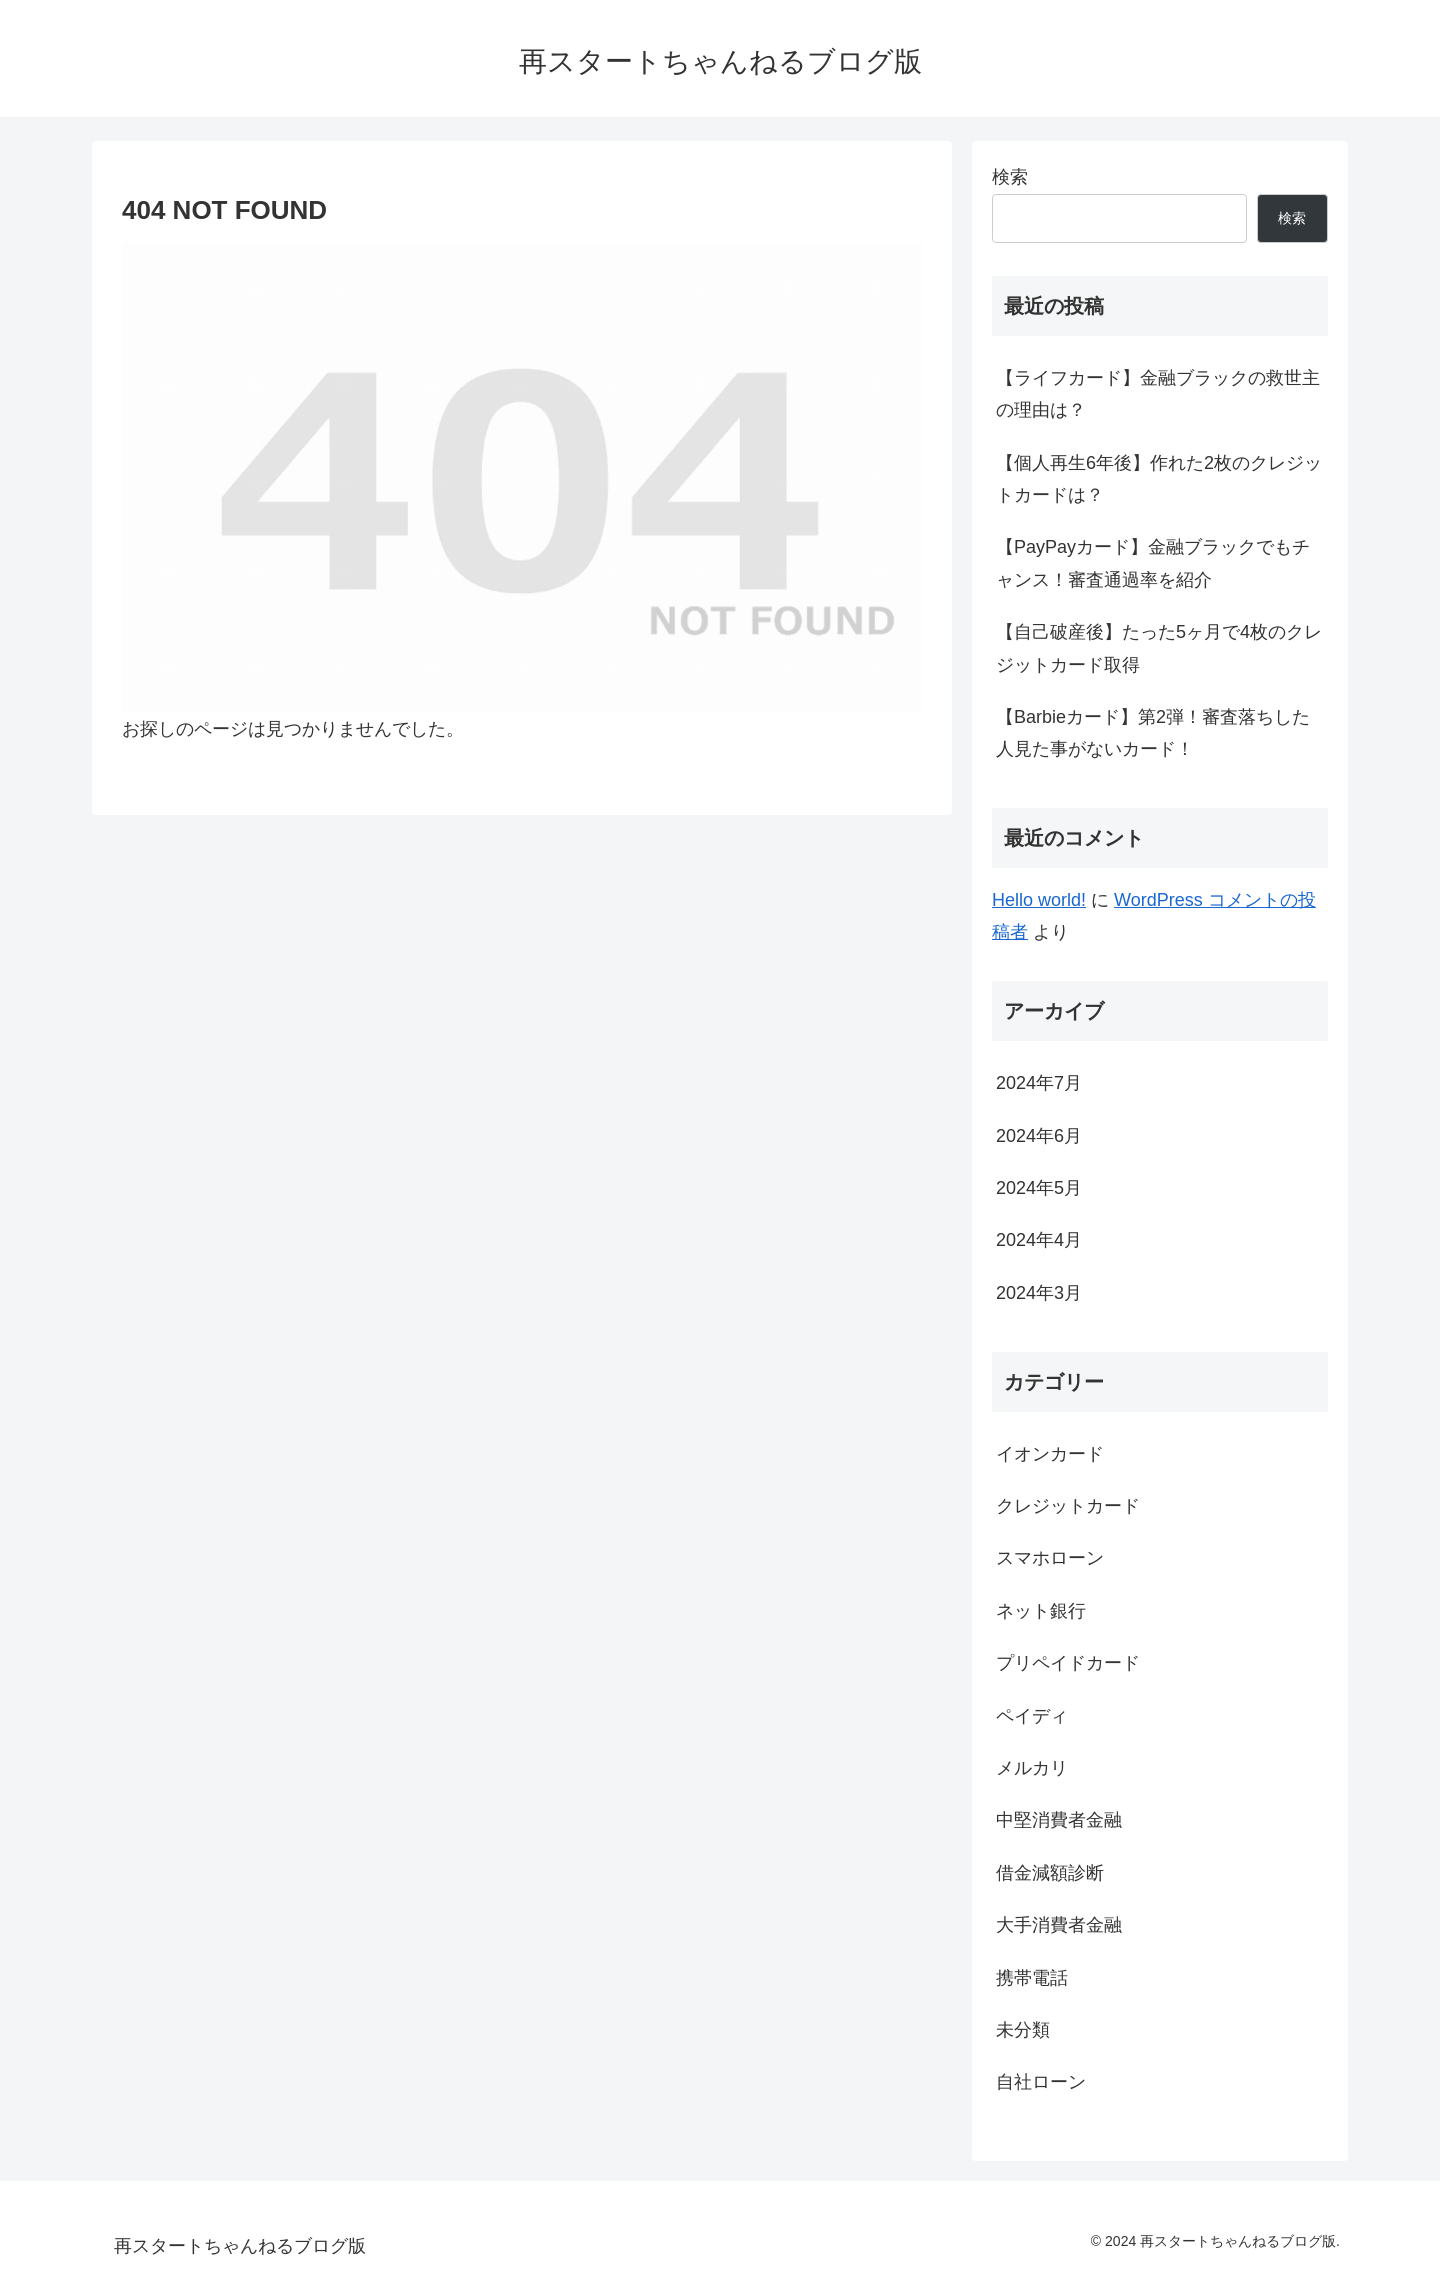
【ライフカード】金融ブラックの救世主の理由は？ (1158, 394)
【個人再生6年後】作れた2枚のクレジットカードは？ (1159, 479)
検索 (1010, 177)
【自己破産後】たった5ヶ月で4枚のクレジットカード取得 (1159, 648)
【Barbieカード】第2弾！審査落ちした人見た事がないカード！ (1153, 733)
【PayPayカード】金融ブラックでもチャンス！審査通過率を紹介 (1153, 563)
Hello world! (1039, 900)
